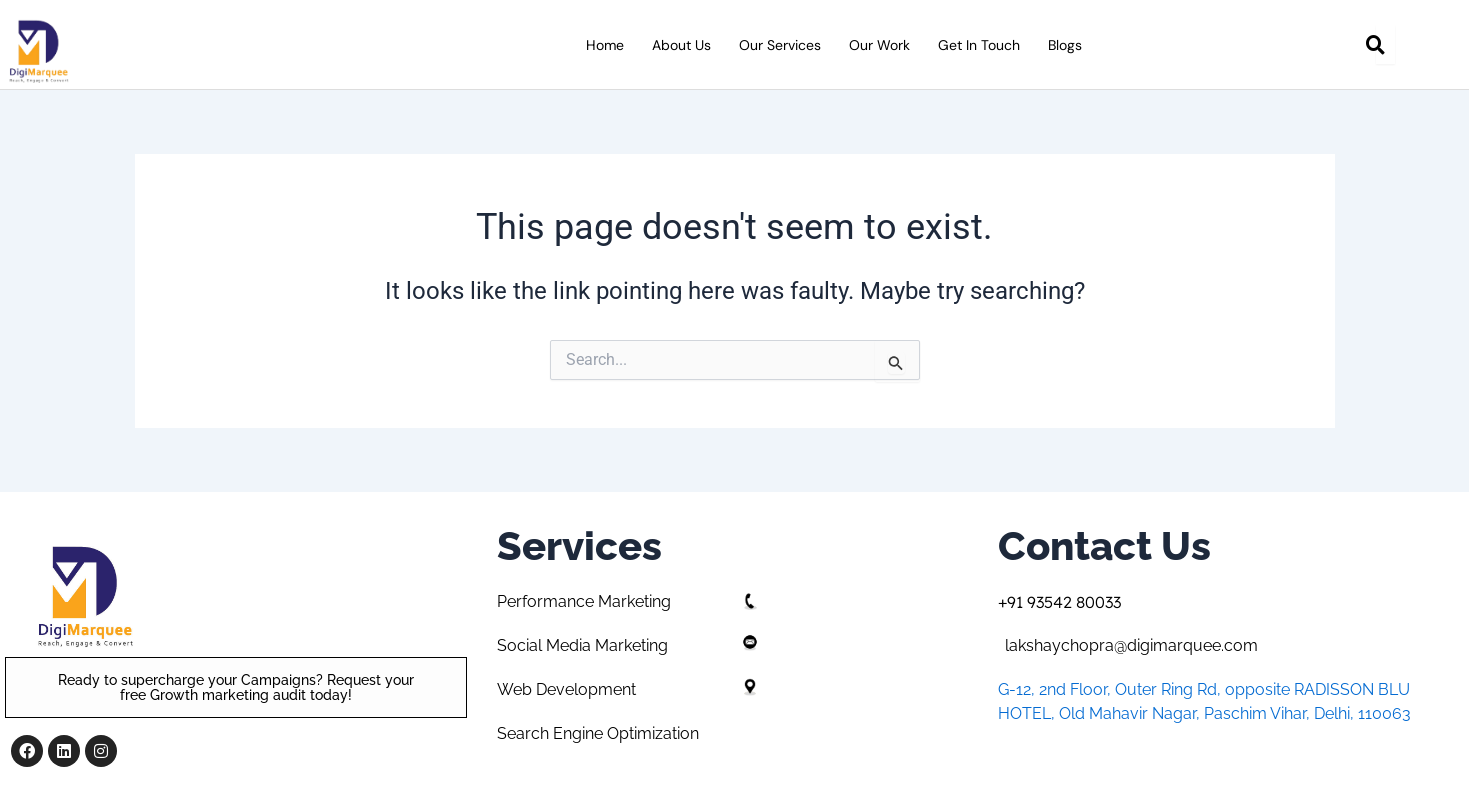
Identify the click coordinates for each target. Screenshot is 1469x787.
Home (605, 45)
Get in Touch (979, 45)
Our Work (879, 45)
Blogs (1065, 45)
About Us (681, 45)
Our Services (780, 45)
